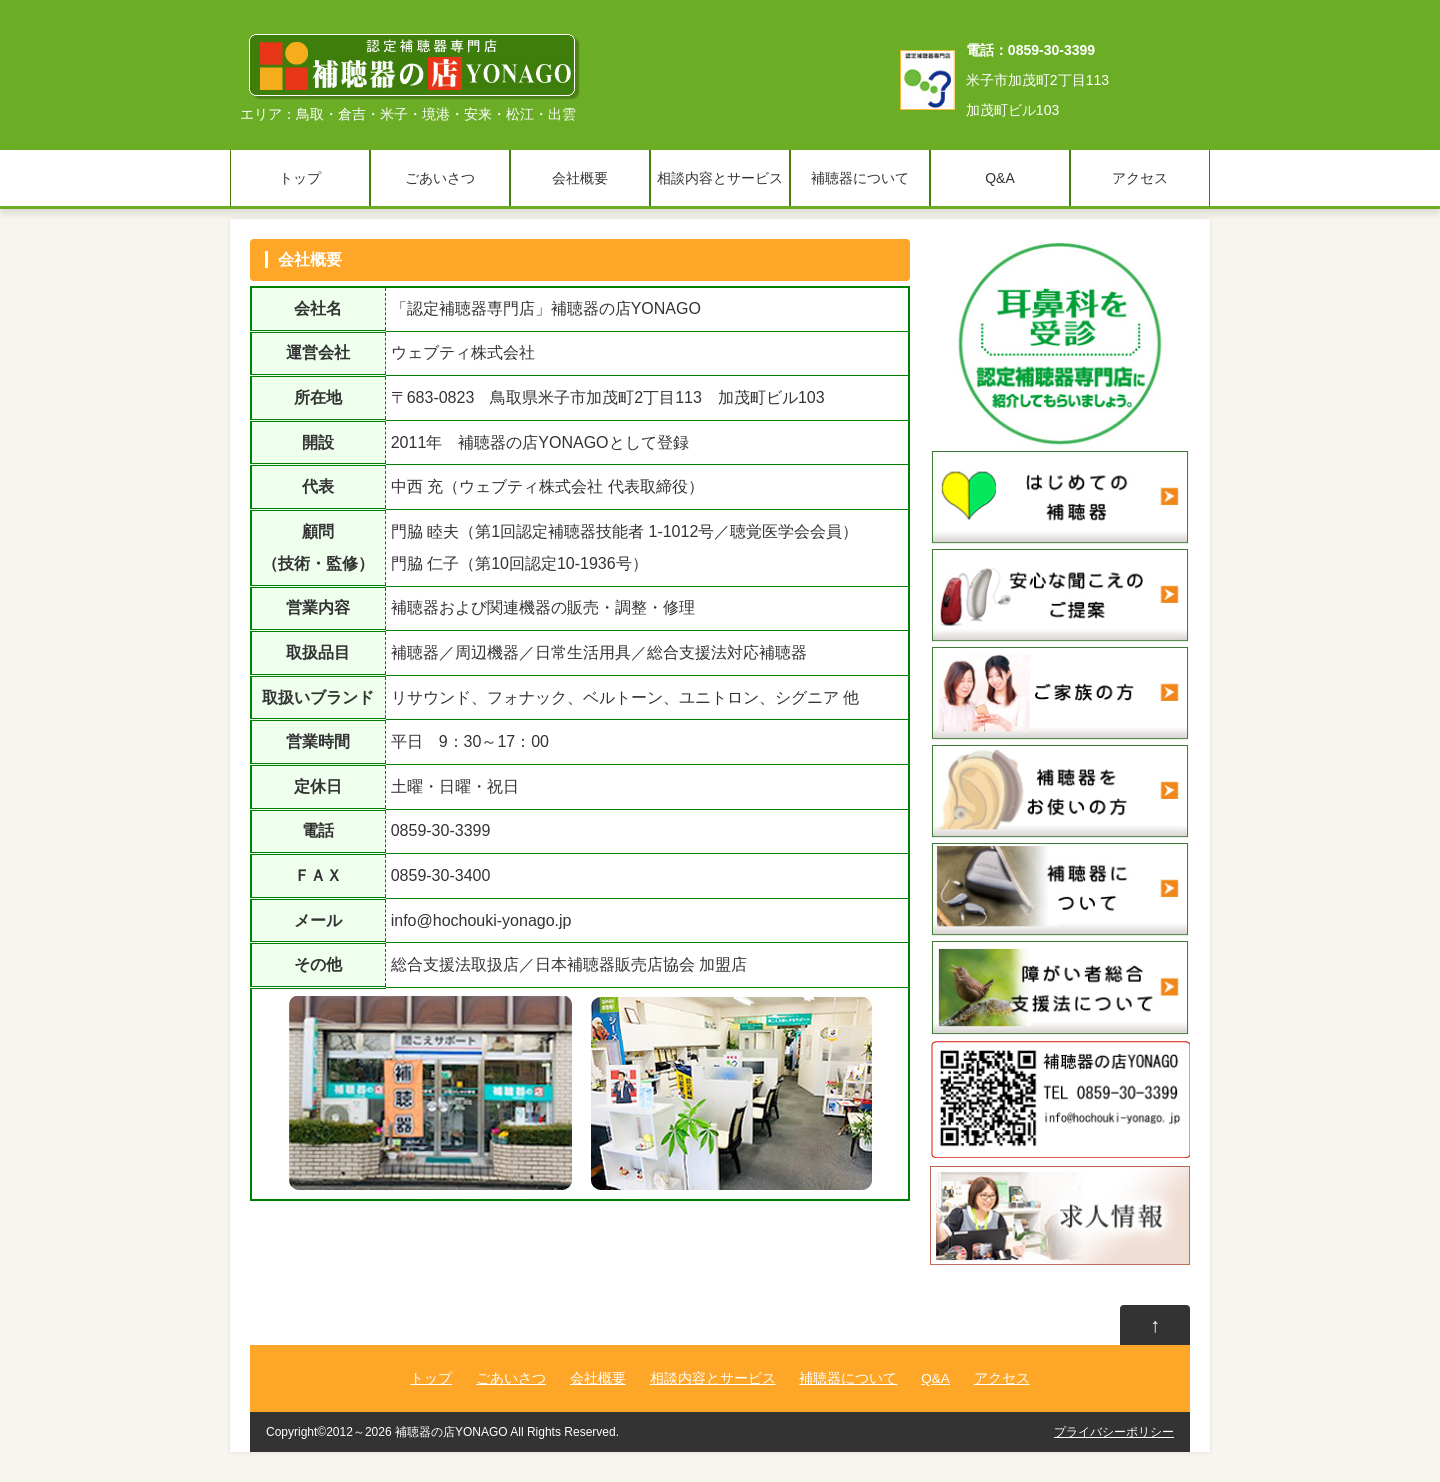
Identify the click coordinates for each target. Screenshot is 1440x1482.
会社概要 (580, 178)
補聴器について (860, 178)
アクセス (1140, 178)
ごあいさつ (440, 178)
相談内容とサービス (720, 178)
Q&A (1000, 178)
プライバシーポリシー (1114, 1432)
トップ (300, 178)
